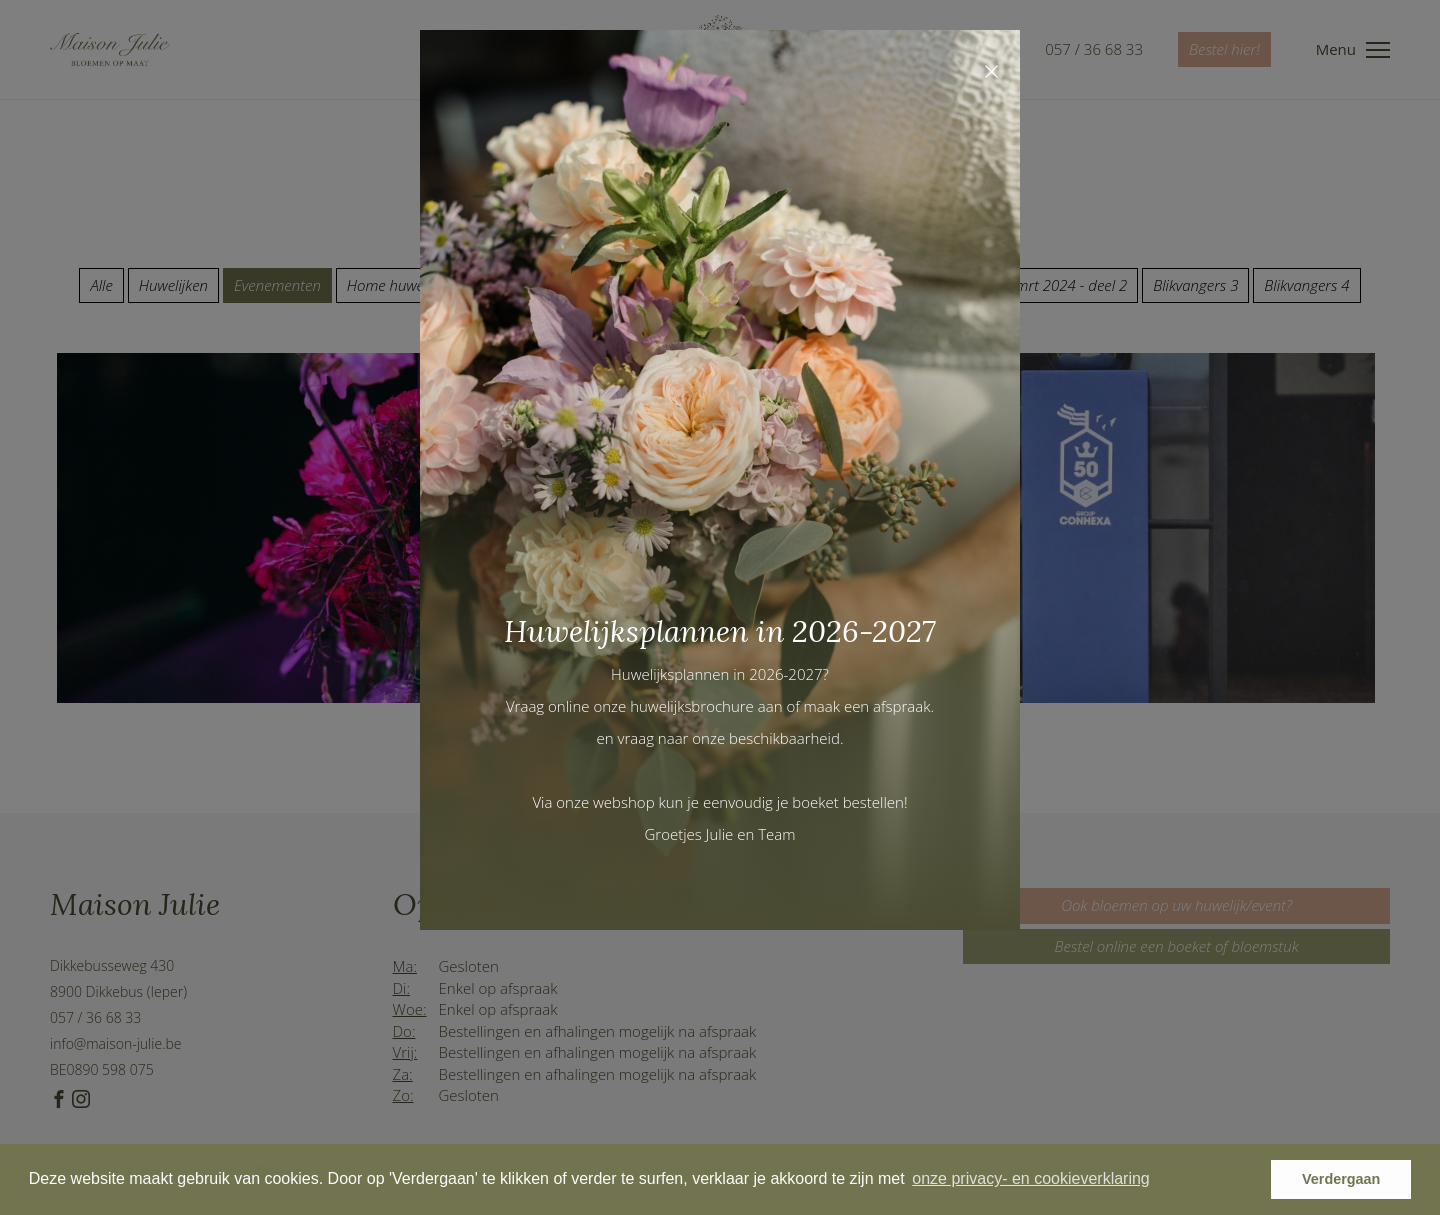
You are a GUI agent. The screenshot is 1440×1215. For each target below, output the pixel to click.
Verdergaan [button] (1341, 1179)
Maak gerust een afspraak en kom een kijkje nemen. (802, 872)
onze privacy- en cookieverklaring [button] (1030, 1178)
